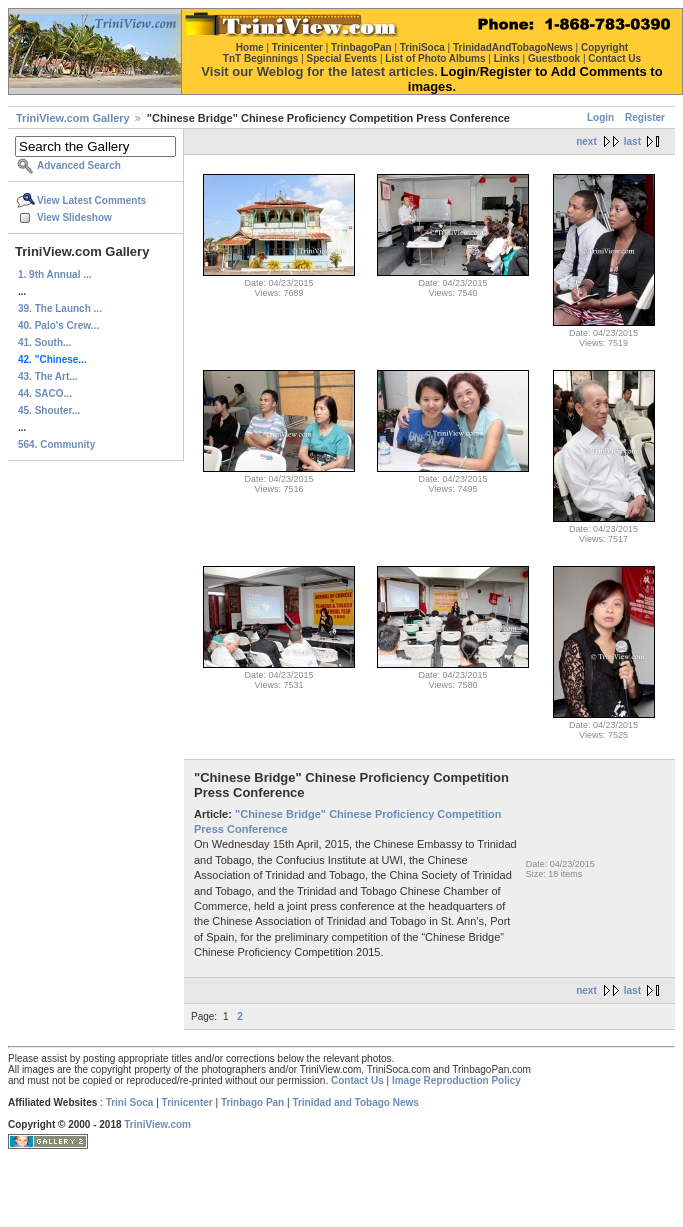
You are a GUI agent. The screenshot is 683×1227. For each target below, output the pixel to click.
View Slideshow (74, 217)
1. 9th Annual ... (55, 274)
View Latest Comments (91, 200)
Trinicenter (187, 1102)
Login (600, 117)
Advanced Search (79, 165)
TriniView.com (157, 1124)
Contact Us (357, 1080)
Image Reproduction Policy (456, 1080)
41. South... (44, 342)
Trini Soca (130, 1102)
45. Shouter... (49, 410)
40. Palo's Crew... (58, 325)
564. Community (56, 444)
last (632, 141)
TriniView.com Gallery (73, 118)
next (586, 141)
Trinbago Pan (252, 1102)
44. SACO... (45, 393)
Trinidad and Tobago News (355, 1102)
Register (645, 117)
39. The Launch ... (60, 308)
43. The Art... (48, 376)
